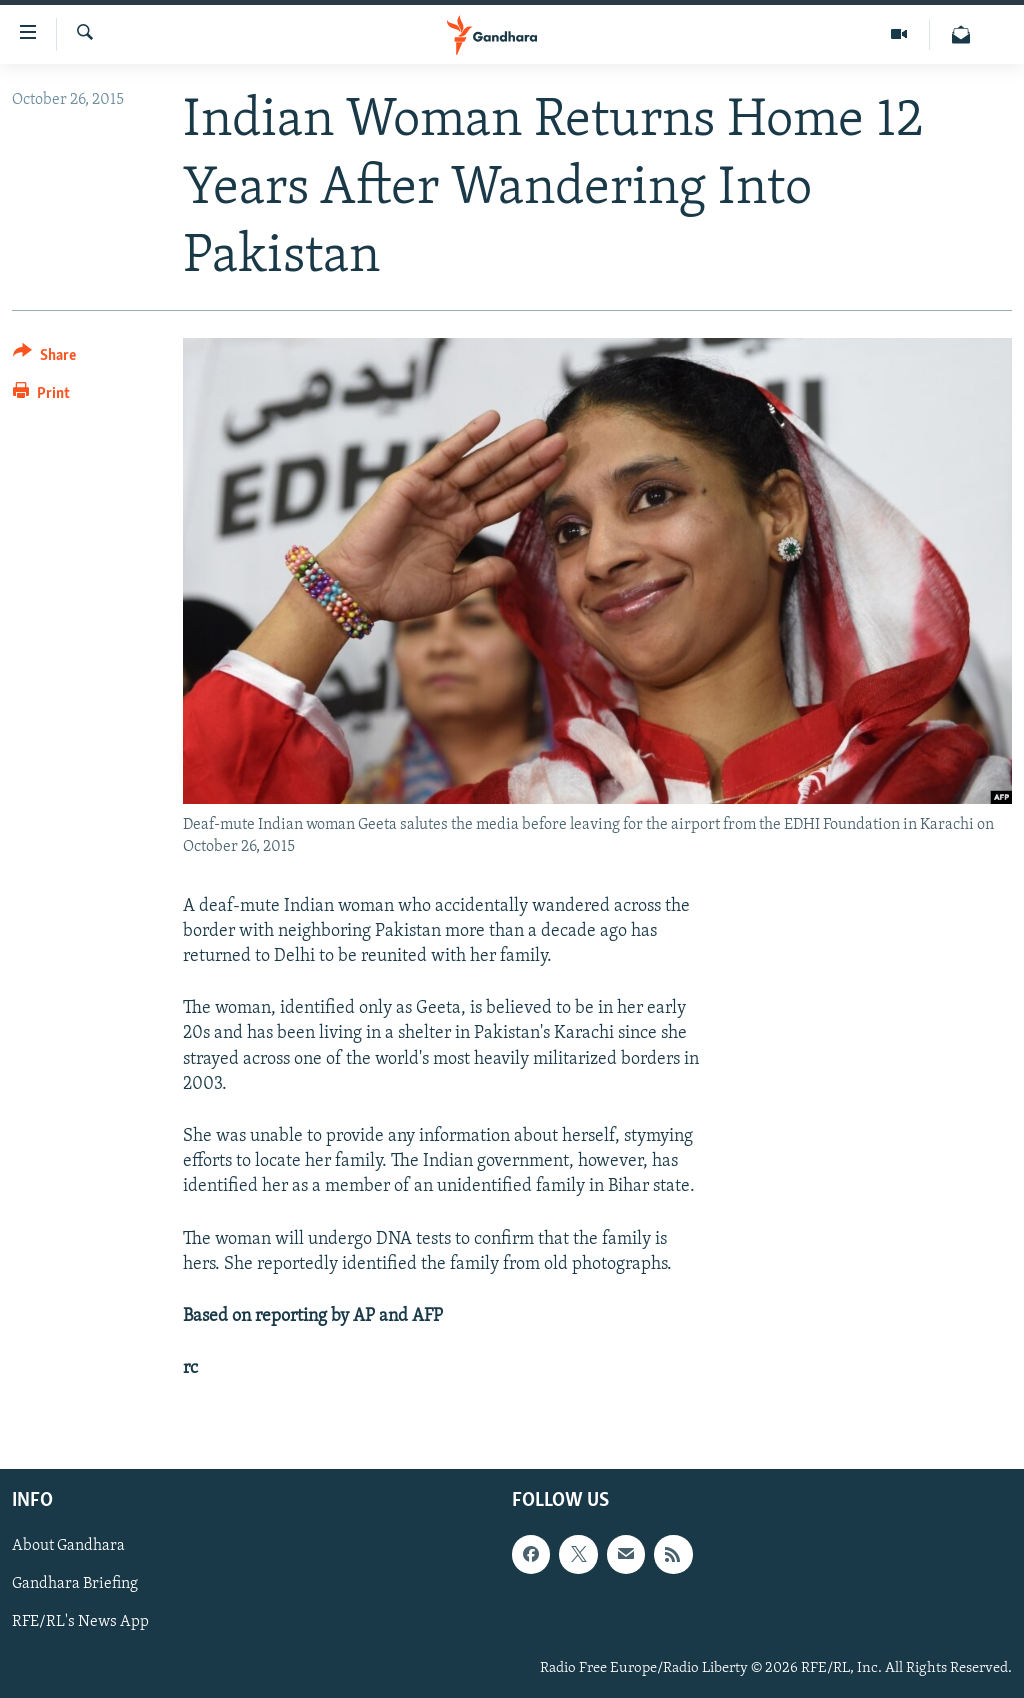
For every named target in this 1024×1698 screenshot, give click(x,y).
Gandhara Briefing (75, 1585)
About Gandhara (68, 1547)
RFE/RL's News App (80, 1623)
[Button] (44, 358)
